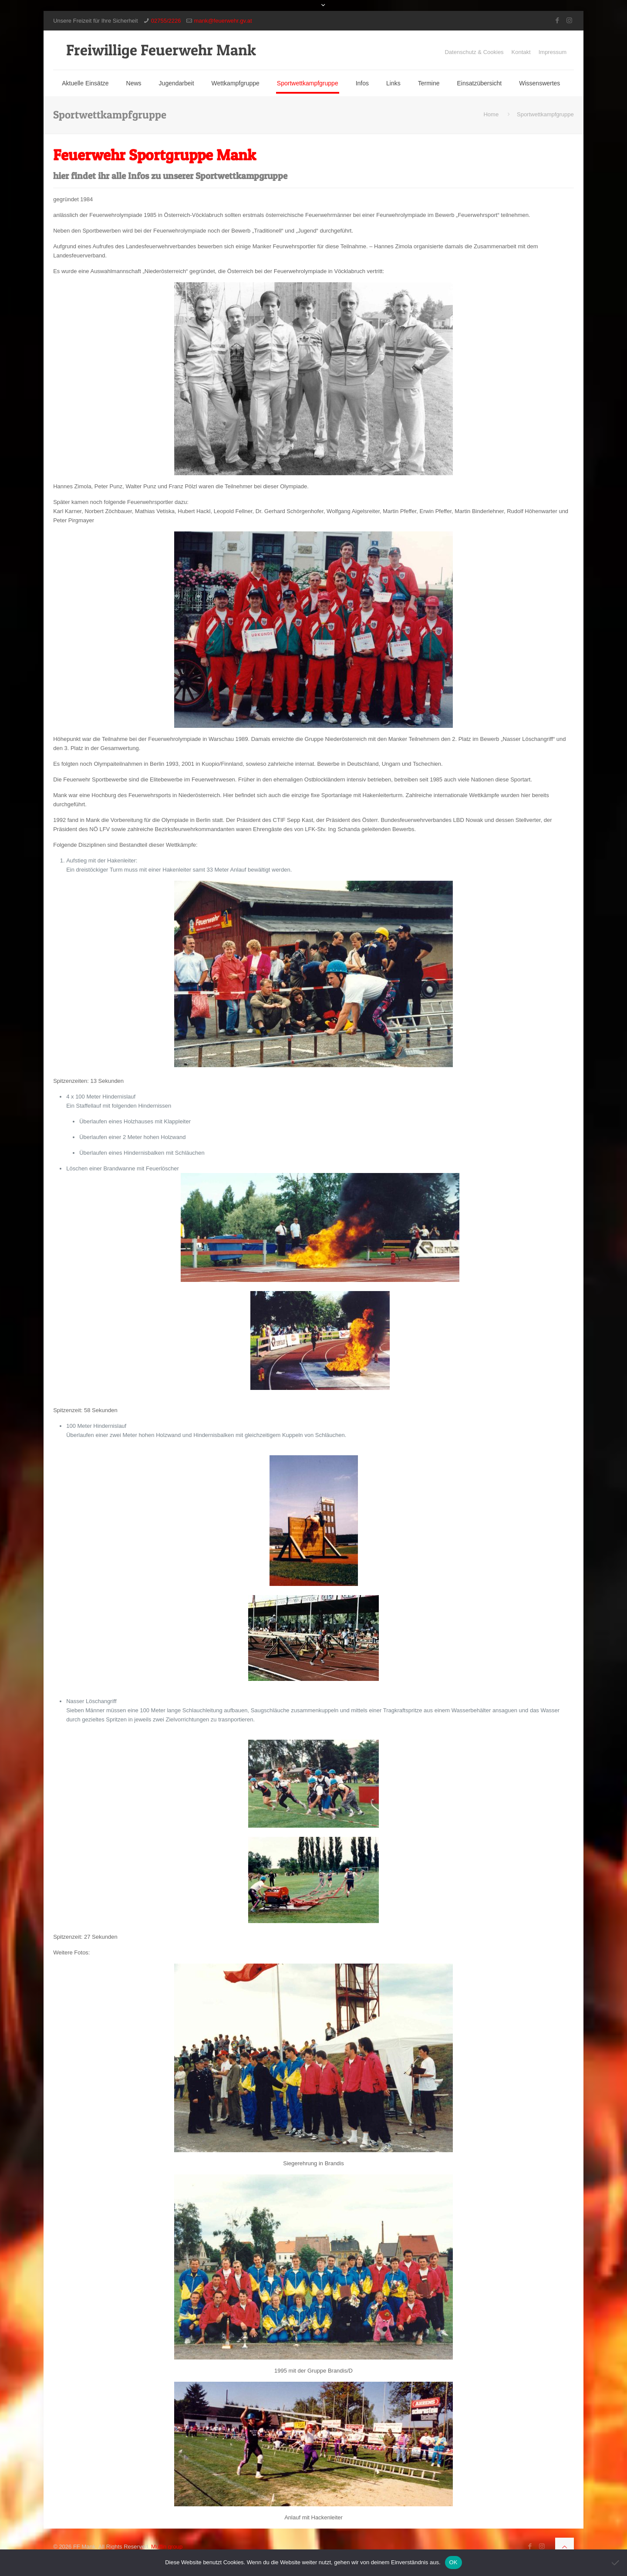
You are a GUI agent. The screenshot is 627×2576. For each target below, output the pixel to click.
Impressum (552, 52)
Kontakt (521, 52)
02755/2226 (166, 20)
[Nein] (616, 2562)
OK (453, 2562)
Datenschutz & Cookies (474, 52)
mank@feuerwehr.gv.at (223, 20)
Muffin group (166, 2546)
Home (491, 114)
